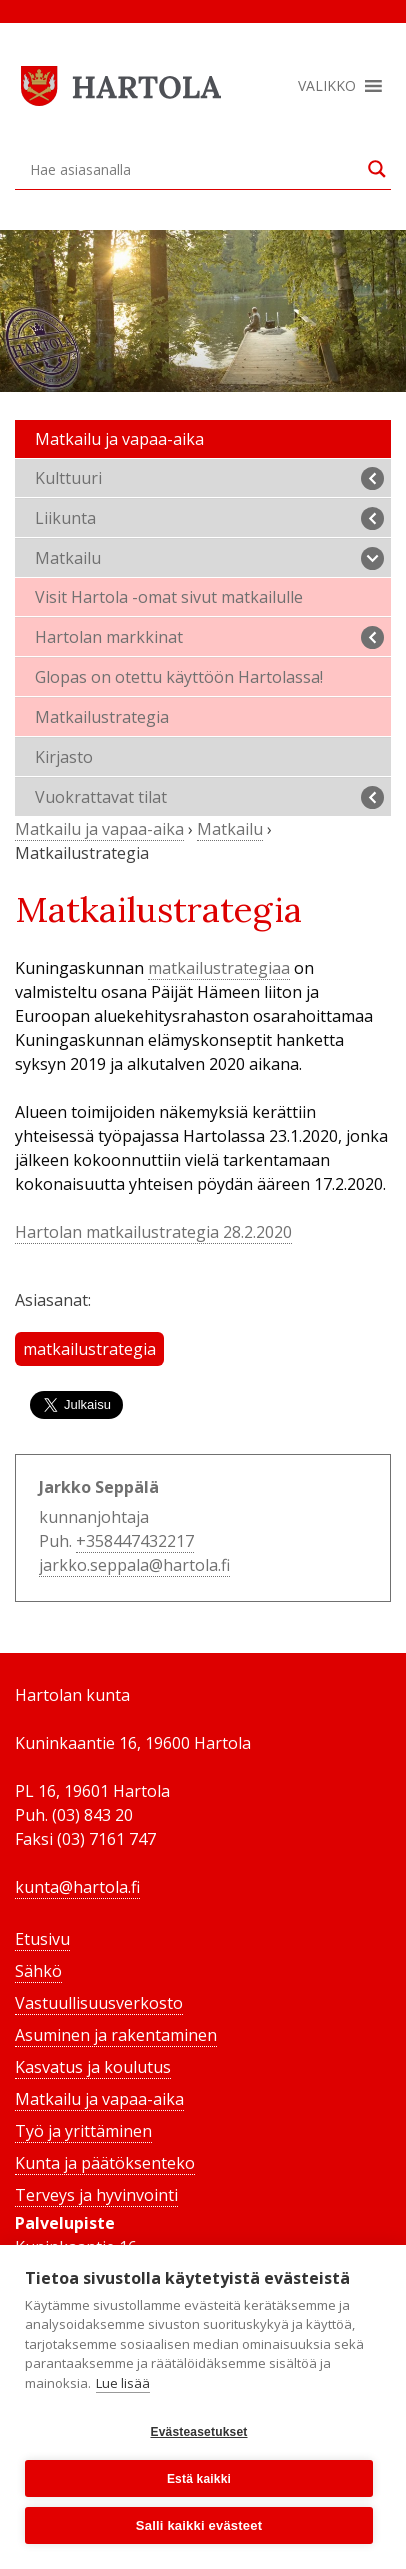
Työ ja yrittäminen (83, 2131)
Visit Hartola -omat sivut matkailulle (169, 597)
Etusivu (42, 1939)
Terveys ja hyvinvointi (96, 2195)
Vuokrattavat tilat (209, 797)
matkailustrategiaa (219, 968)
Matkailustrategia (102, 717)
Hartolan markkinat (209, 637)
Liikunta (209, 518)
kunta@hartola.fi (77, 1887)
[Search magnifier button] (377, 169)
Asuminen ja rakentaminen (116, 2035)
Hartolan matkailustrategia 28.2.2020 (153, 1232)
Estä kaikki (199, 2479)
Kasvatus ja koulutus (93, 2067)
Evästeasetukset (198, 2432)
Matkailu (209, 558)
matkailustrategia (89, 1349)
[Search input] (194, 169)
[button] (327, 86)
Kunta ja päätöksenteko (105, 2163)
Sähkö (38, 1971)
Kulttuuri (209, 478)
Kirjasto (64, 757)
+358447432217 (135, 1541)
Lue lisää (123, 2383)
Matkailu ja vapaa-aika (119, 439)
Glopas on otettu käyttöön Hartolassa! (179, 677)
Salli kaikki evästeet (199, 2525)
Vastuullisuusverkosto (99, 2003)
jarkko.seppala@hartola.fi (134, 1565)
